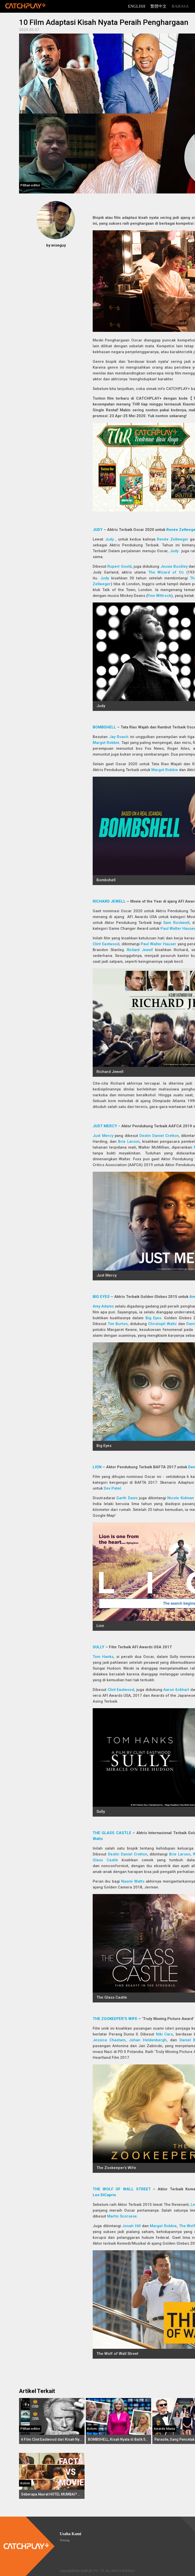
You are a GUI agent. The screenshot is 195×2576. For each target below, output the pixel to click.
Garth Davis (126, 1498)
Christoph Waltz (162, 1324)
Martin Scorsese (122, 2216)
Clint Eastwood (106, 944)
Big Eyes (153, 1318)
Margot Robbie (106, 742)
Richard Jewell (140, 950)
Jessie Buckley (174, 566)
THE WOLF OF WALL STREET (122, 2189)
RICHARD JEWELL (109, 901)
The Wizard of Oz (166, 572)
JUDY (98, 529)
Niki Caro (164, 2034)
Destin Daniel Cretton (158, 1135)
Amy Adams (103, 1306)
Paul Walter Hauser (158, 944)
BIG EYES (101, 1296)
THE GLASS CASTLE (112, 1833)
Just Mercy (103, 1135)
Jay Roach (119, 737)
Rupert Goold (119, 566)
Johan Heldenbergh (148, 2040)
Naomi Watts (132, 1881)
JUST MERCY (105, 1126)
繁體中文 (158, 6)
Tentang (64, 2540)
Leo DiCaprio (104, 2195)
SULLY (98, 1647)
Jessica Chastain (109, 2040)
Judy (109, 539)
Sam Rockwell (176, 922)
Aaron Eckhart (176, 1689)
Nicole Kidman (180, 1498)
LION (97, 1467)
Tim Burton (118, 1324)
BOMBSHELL (104, 727)
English (136, 6)
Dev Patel (112, 1488)
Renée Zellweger (172, 539)
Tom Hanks (103, 1656)
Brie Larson (128, 1141)
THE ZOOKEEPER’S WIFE (115, 2018)
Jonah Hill (131, 2226)
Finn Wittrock (159, 595)
